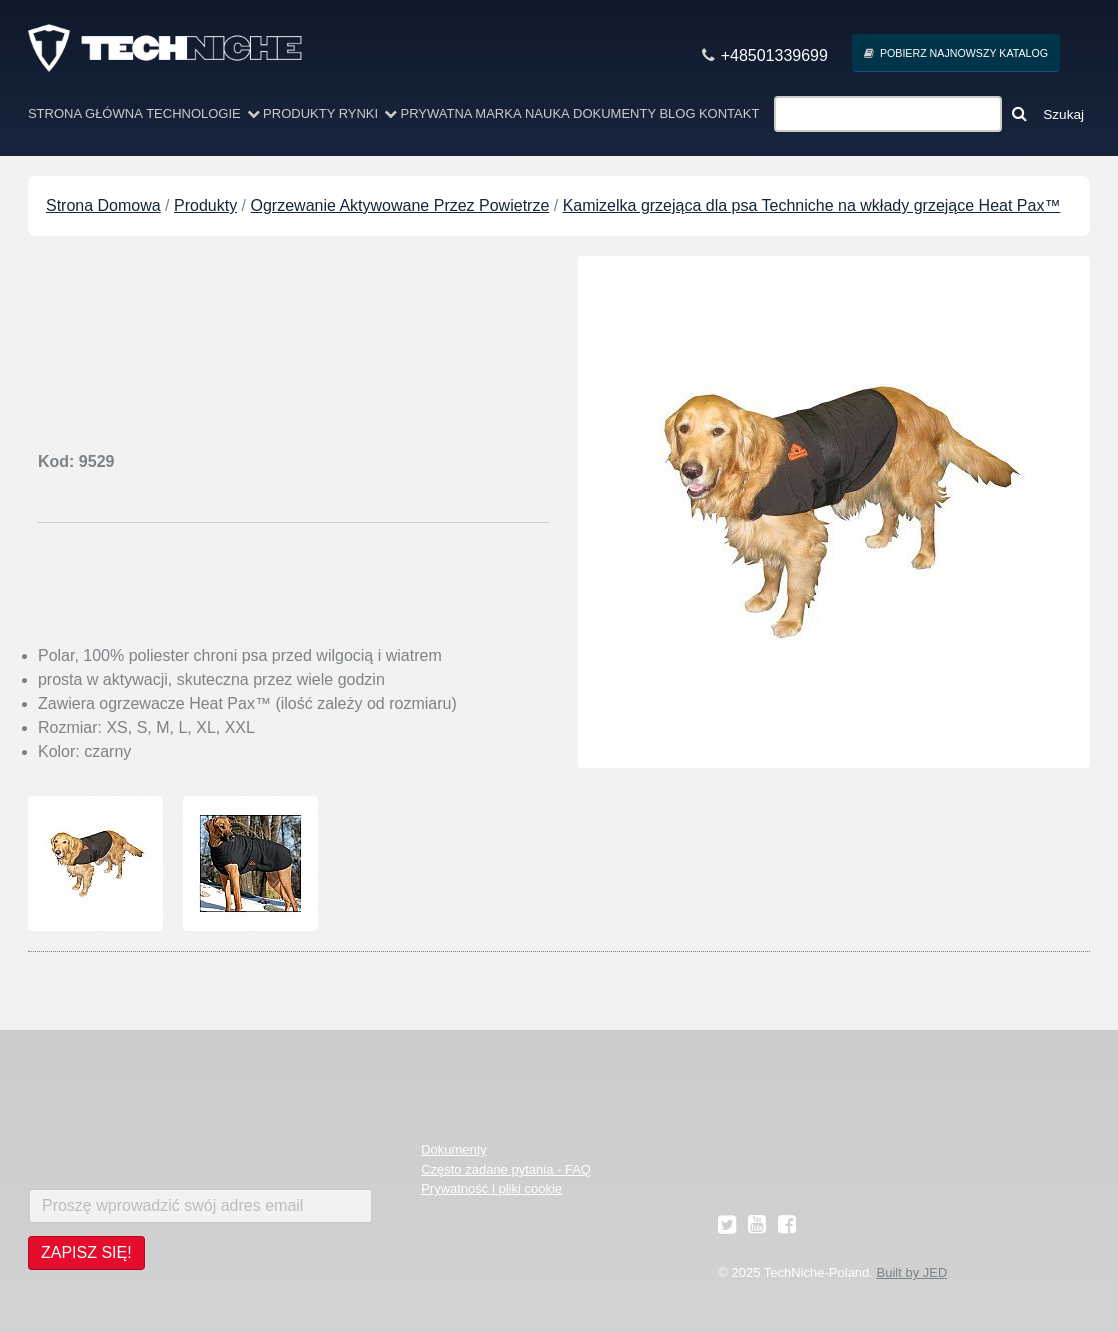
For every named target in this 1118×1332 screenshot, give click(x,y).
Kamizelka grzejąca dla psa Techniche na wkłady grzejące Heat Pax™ (812, 205)
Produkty (299, 113)
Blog (677, 113)
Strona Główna (85, 113)
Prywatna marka (460, 113)
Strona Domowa (103, 205)
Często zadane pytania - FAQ (506, 1169)
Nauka (547, 113)
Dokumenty (614, 113)
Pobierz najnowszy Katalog (956, 53)
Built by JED (912, 1272)
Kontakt (729, 113)
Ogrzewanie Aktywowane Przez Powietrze (400, 205)
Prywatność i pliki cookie (491, 1188)
